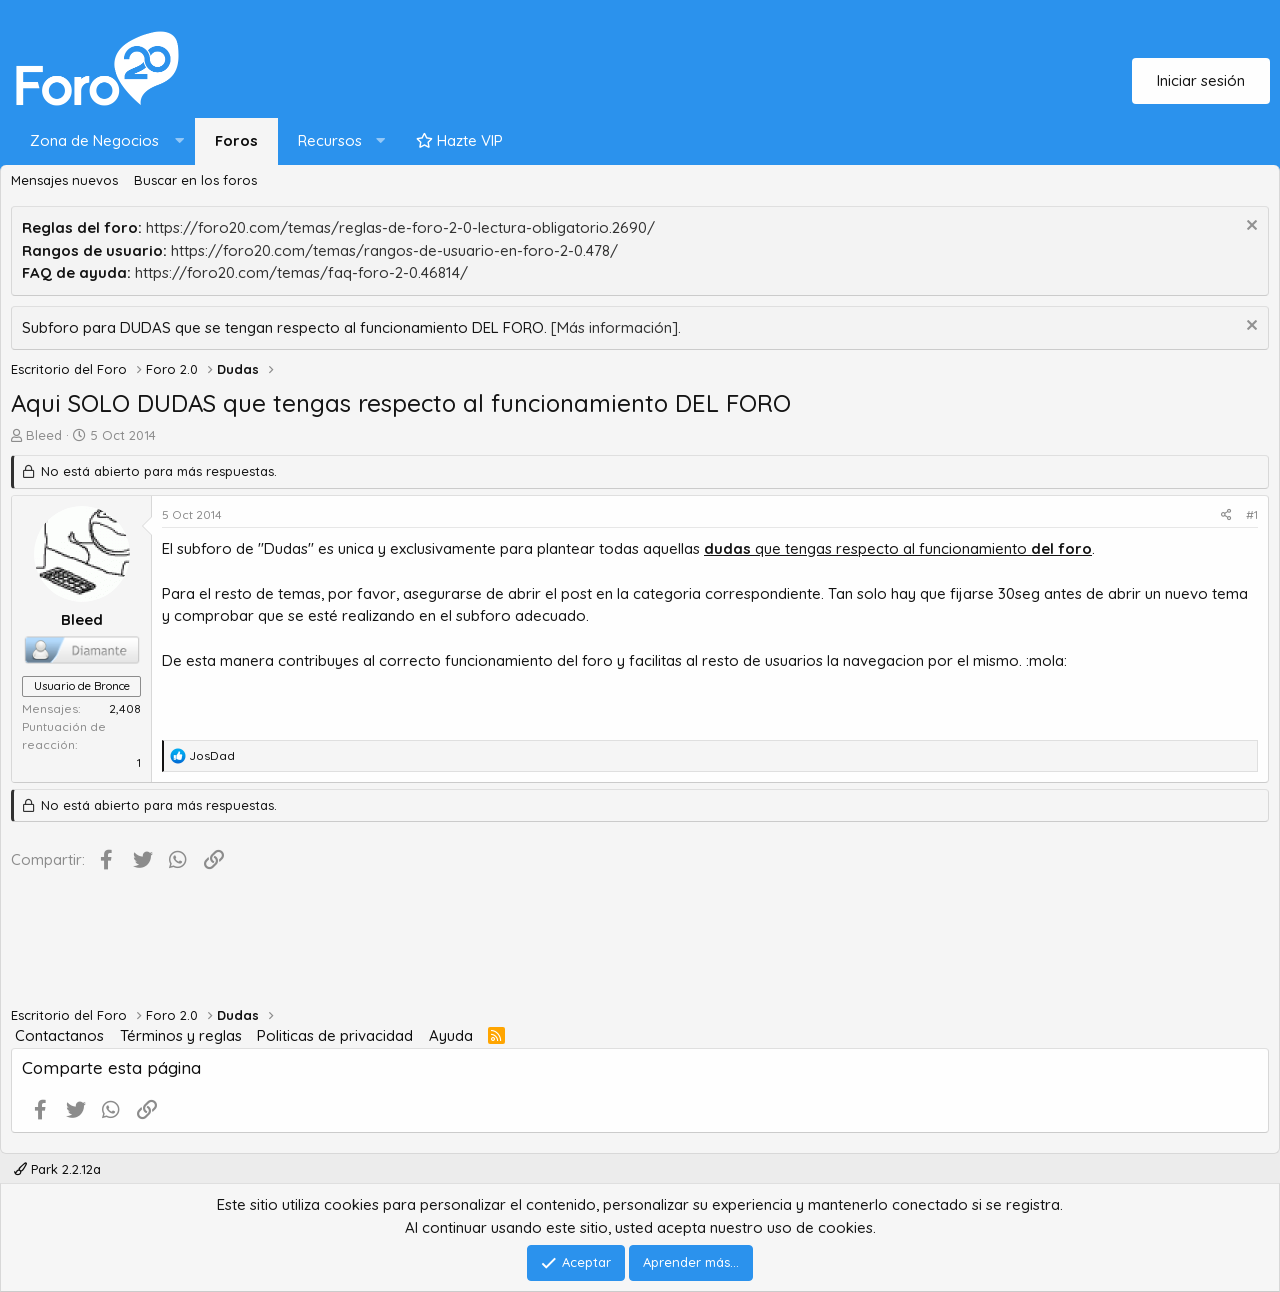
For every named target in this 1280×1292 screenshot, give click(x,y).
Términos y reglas (181, 1035)
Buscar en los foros (195, 180)
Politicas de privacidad (335, 1035)
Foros (236, 140)
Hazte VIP (459, 140)
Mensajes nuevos (64, 180)
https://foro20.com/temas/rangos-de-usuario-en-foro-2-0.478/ (394, 250)
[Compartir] (1226, 515)
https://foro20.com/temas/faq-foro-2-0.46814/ (301, 272)
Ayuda (451, 1035)
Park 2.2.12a (57, 1169)
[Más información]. (616, 327)
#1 (1252, 514)
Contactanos (59, 1035)
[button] (102, 141)
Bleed (44, 435)
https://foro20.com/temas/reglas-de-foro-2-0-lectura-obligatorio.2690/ (400, 227)
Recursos (330, 140)
